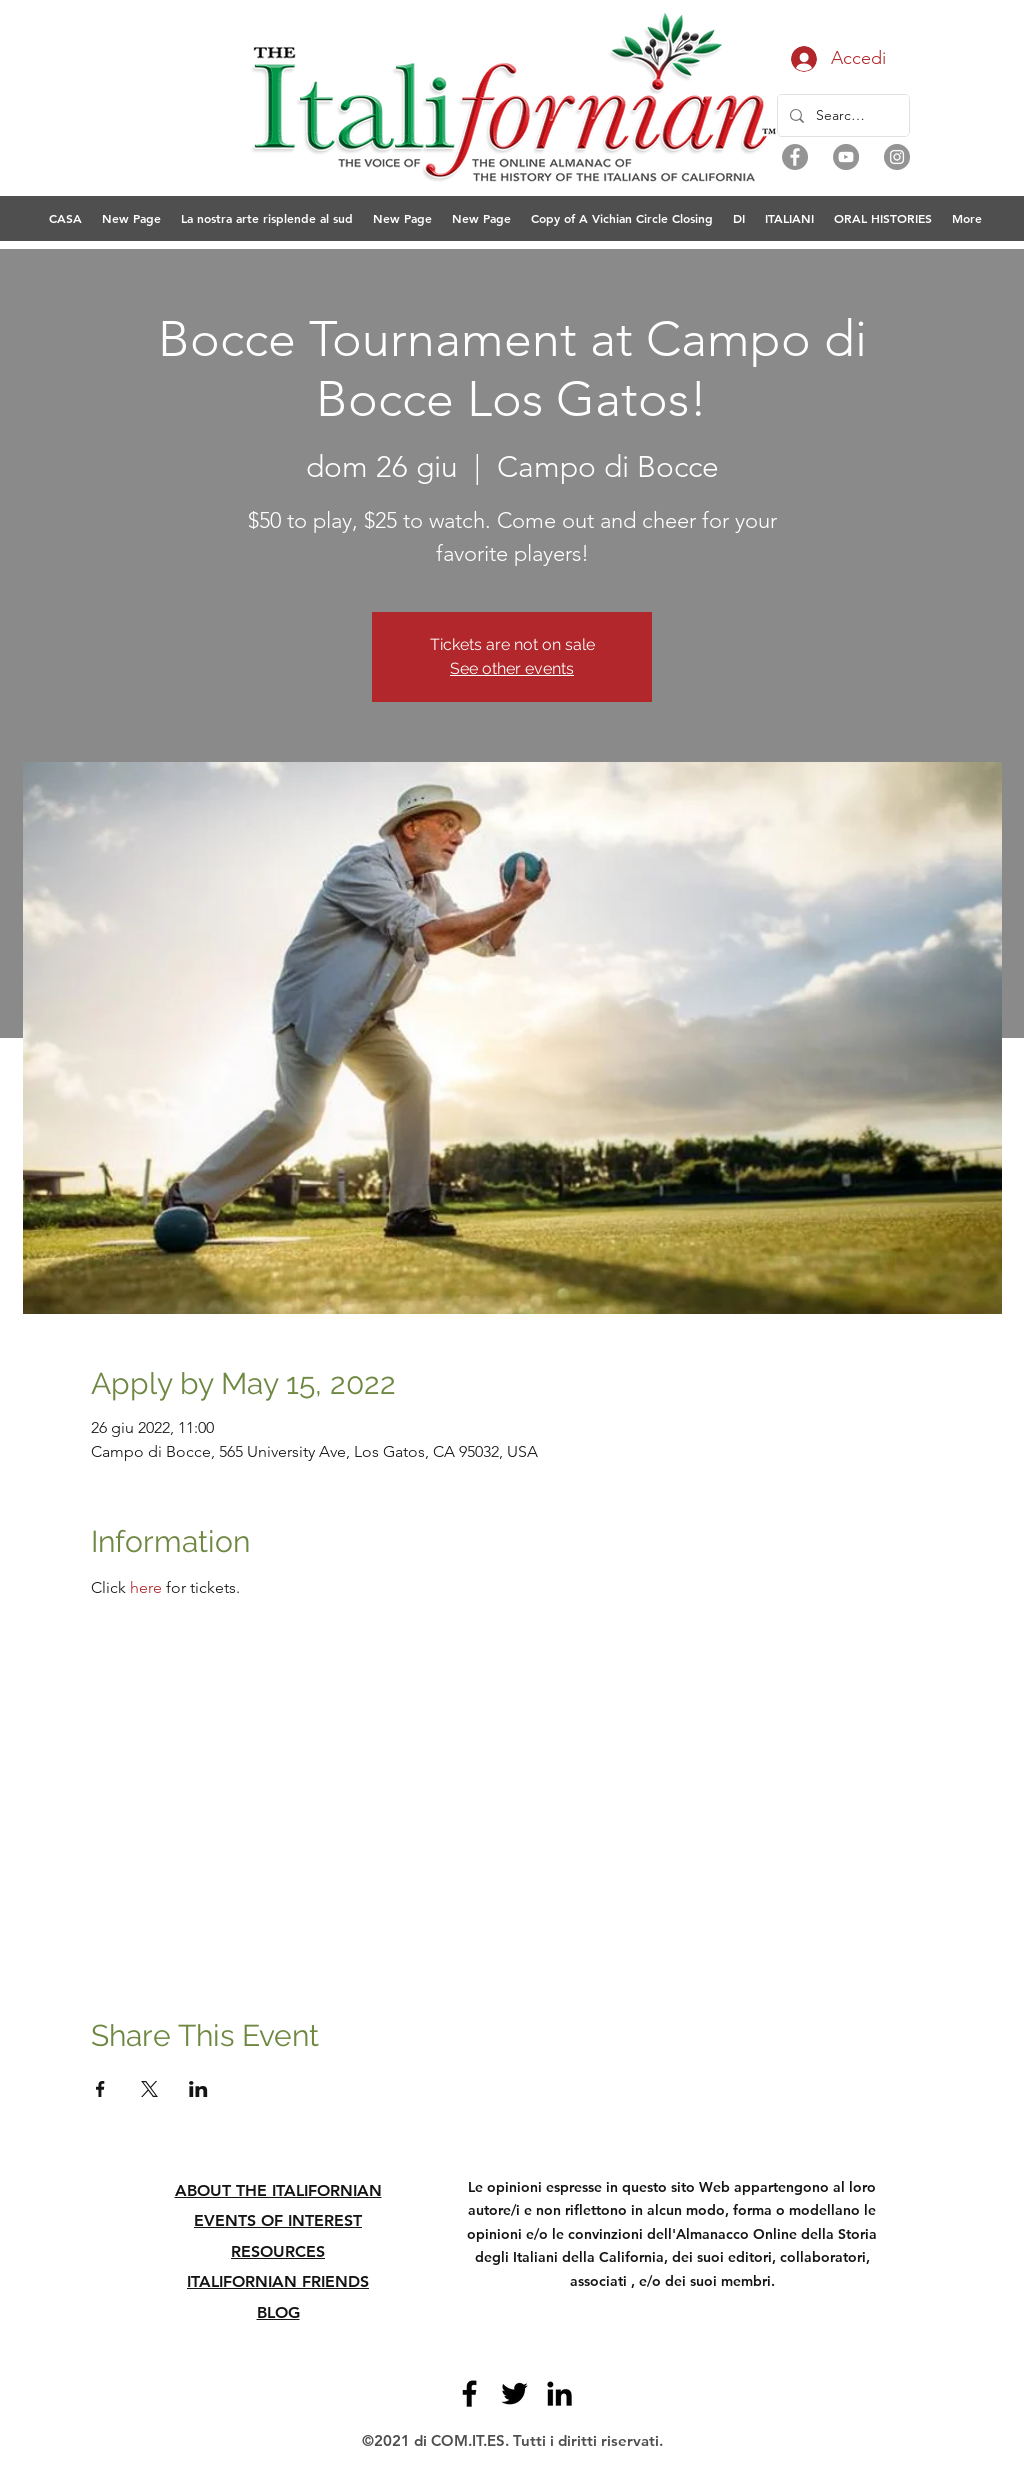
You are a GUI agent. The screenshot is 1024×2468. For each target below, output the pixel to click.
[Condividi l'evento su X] (149, 2089)
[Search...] (841, 115)
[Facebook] (795, 157)
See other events (512, 668)
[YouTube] (846, 157)
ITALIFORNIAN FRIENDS (278, 2281)
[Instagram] (897, 157)
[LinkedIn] (559, 2393)
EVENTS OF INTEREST (278, 2220)
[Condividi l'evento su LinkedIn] (198, 2089)
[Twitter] (514, 2393)
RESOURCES (278, 2251)
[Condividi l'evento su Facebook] (100, 2089)
